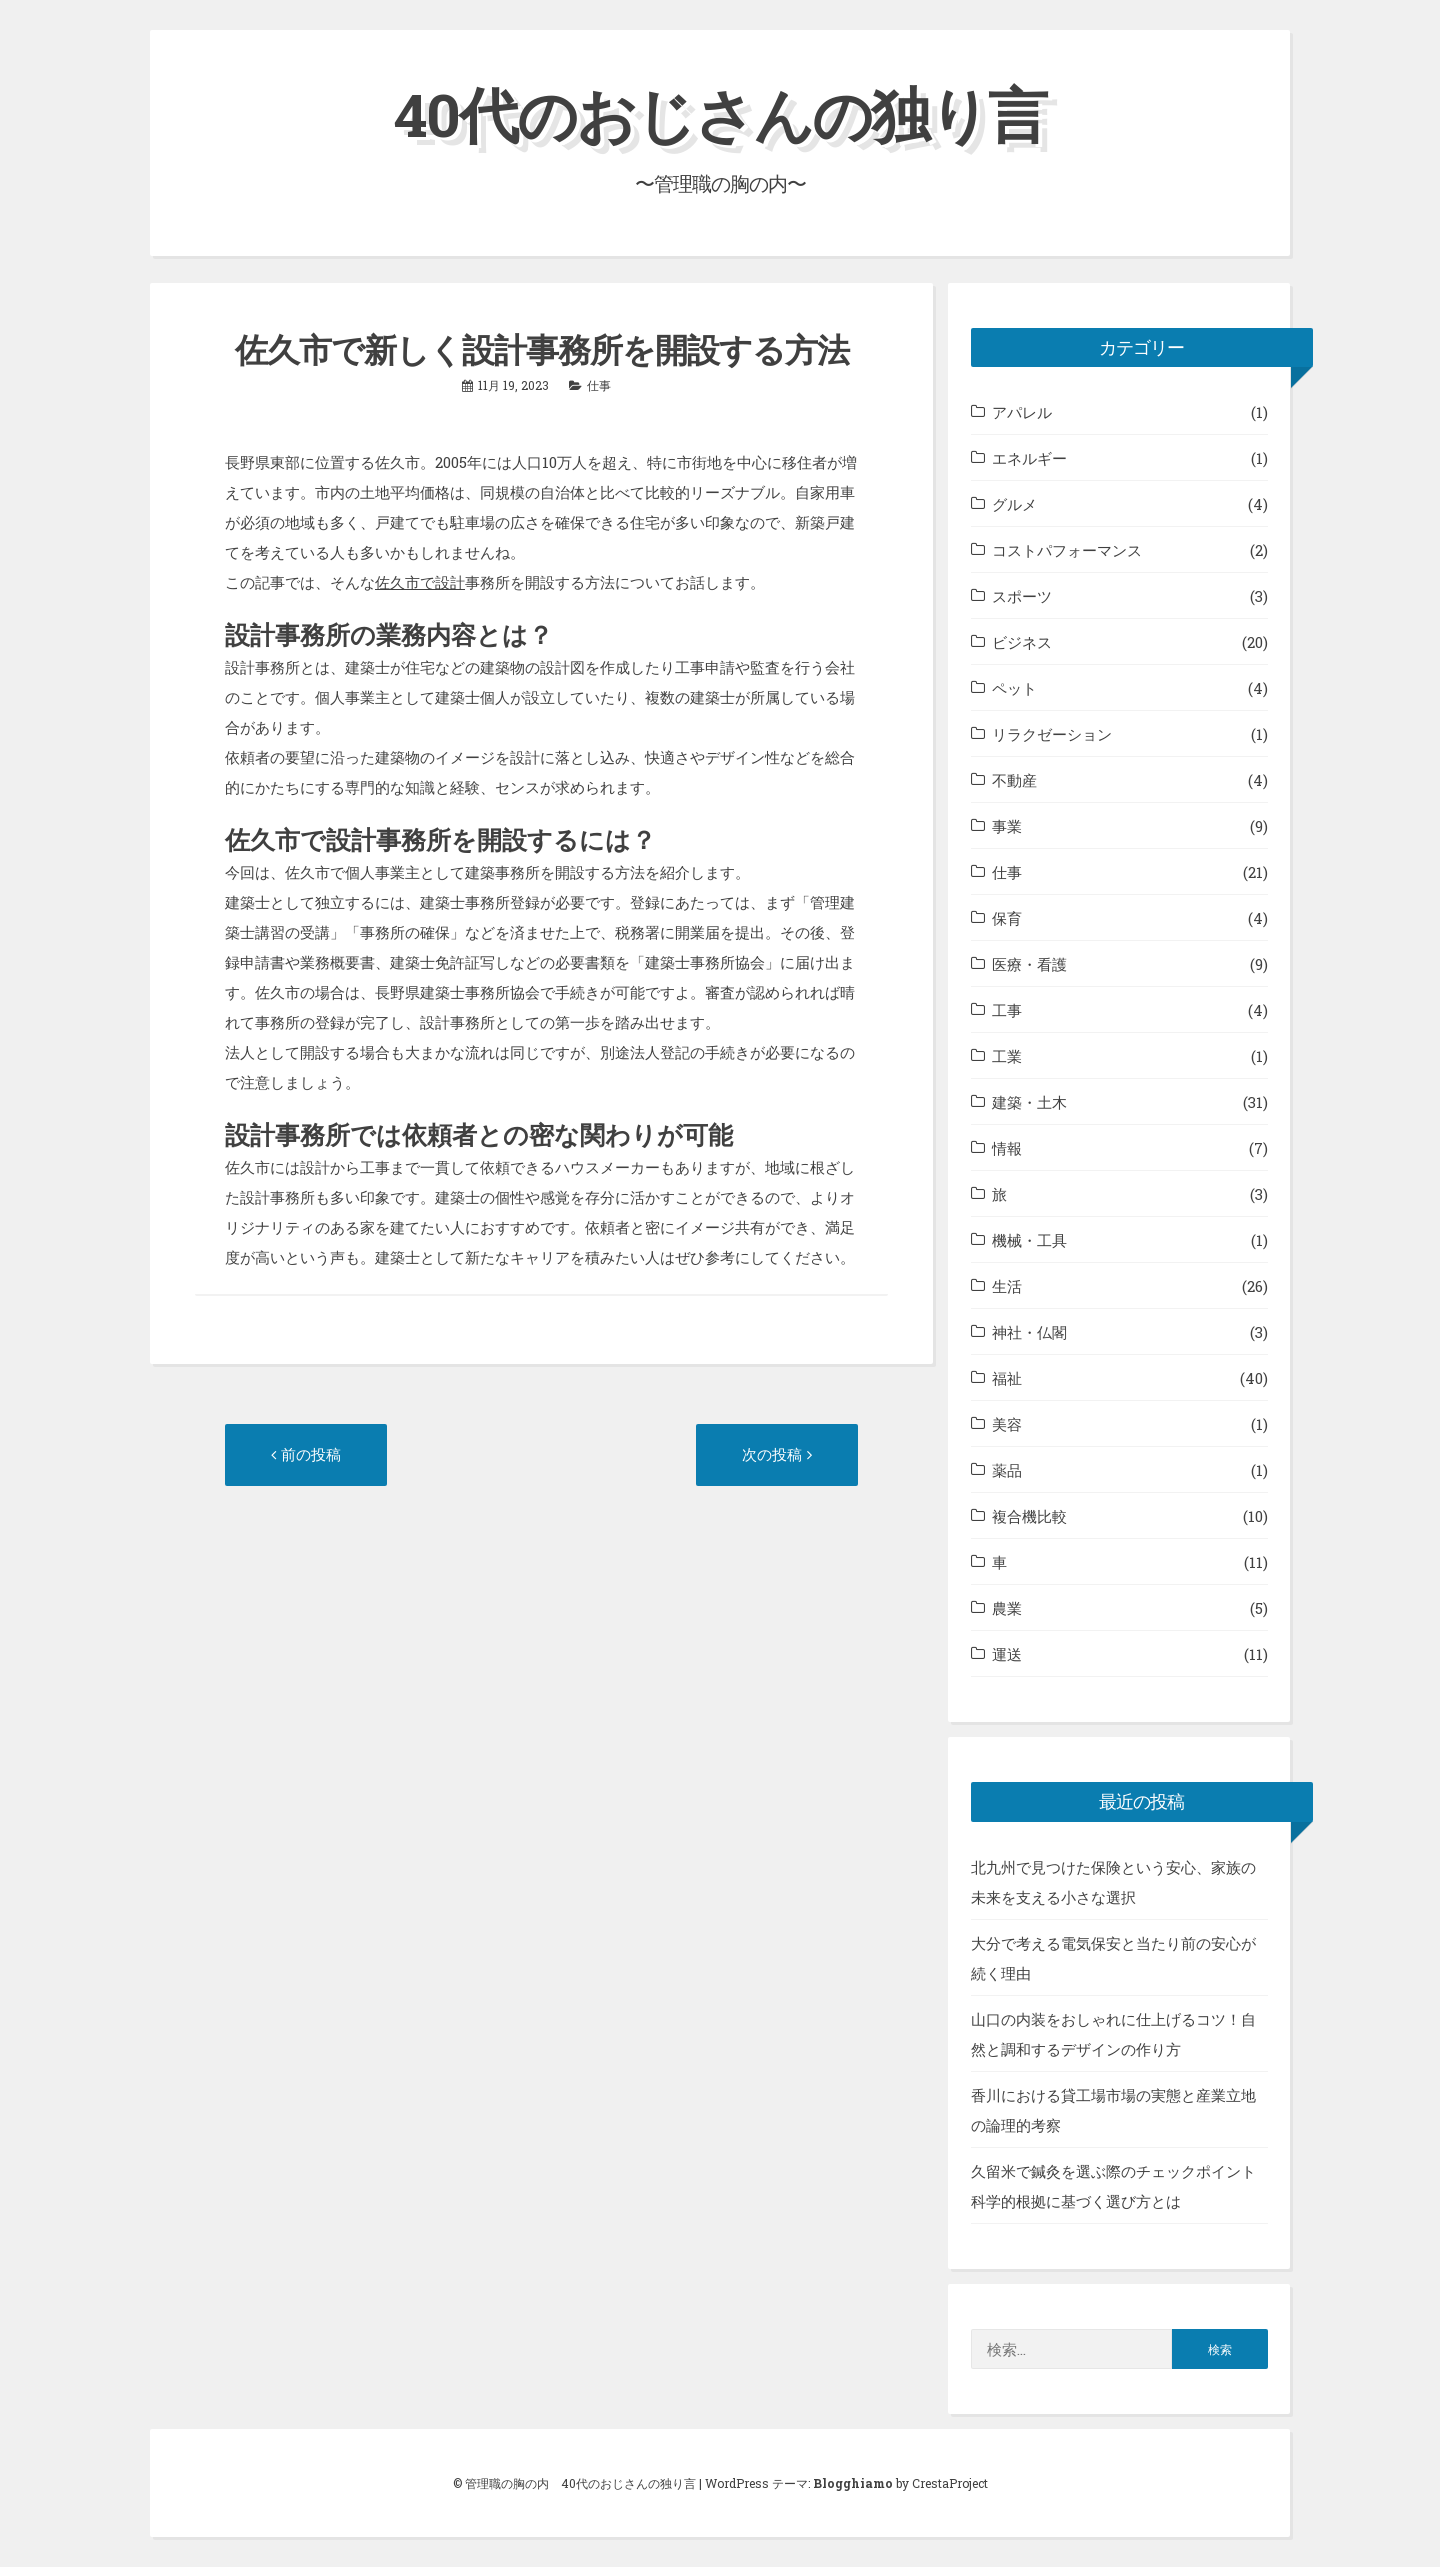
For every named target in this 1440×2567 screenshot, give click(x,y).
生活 (1007, 1286)
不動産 (1014, 780)
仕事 (599, 385)
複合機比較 (1029, 1516)
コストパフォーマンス (1067, 550)
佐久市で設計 (420, 582)
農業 (1007, 1608)
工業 (1007, 1056)
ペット (1014, 688)
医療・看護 (1029, 964)
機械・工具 (1029, 1240)
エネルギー (1029, 458)
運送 (1007, 1654)
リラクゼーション (1052, 734)
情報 (1007, 1148)
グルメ (1014, 504)
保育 (1007, 918)
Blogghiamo (853, 2483)
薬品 (1007, 1470)
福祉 (1007, 1378)
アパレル (1022, 412)
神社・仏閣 (1029, 1332)
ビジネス (1022, 642)
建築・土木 (1029, 1102)
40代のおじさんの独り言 (720, 113)
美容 (1007, 1424)
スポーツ (1022, 596)
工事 (1007, 1010)
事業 (1007, 826)
